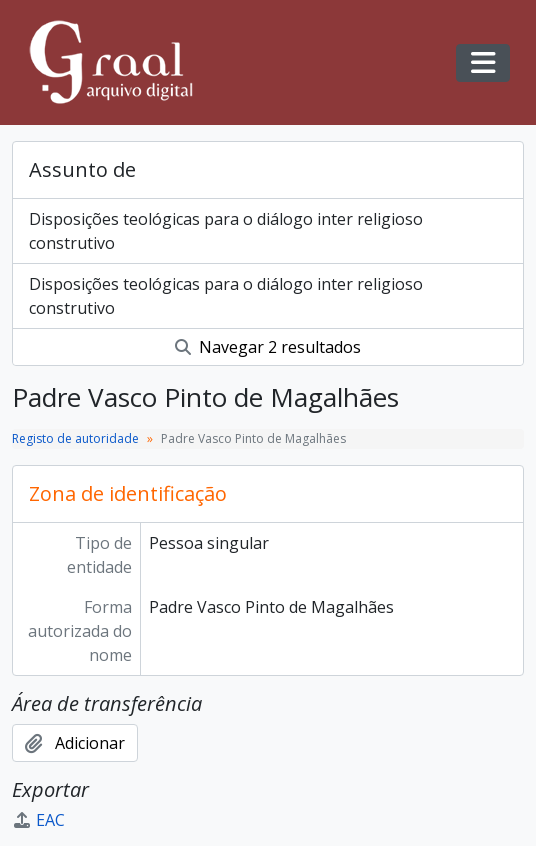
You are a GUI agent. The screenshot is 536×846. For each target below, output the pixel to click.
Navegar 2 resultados (268, 347)
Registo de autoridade (75, 438)
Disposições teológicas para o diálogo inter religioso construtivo (226, 231)
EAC (38, 820)
